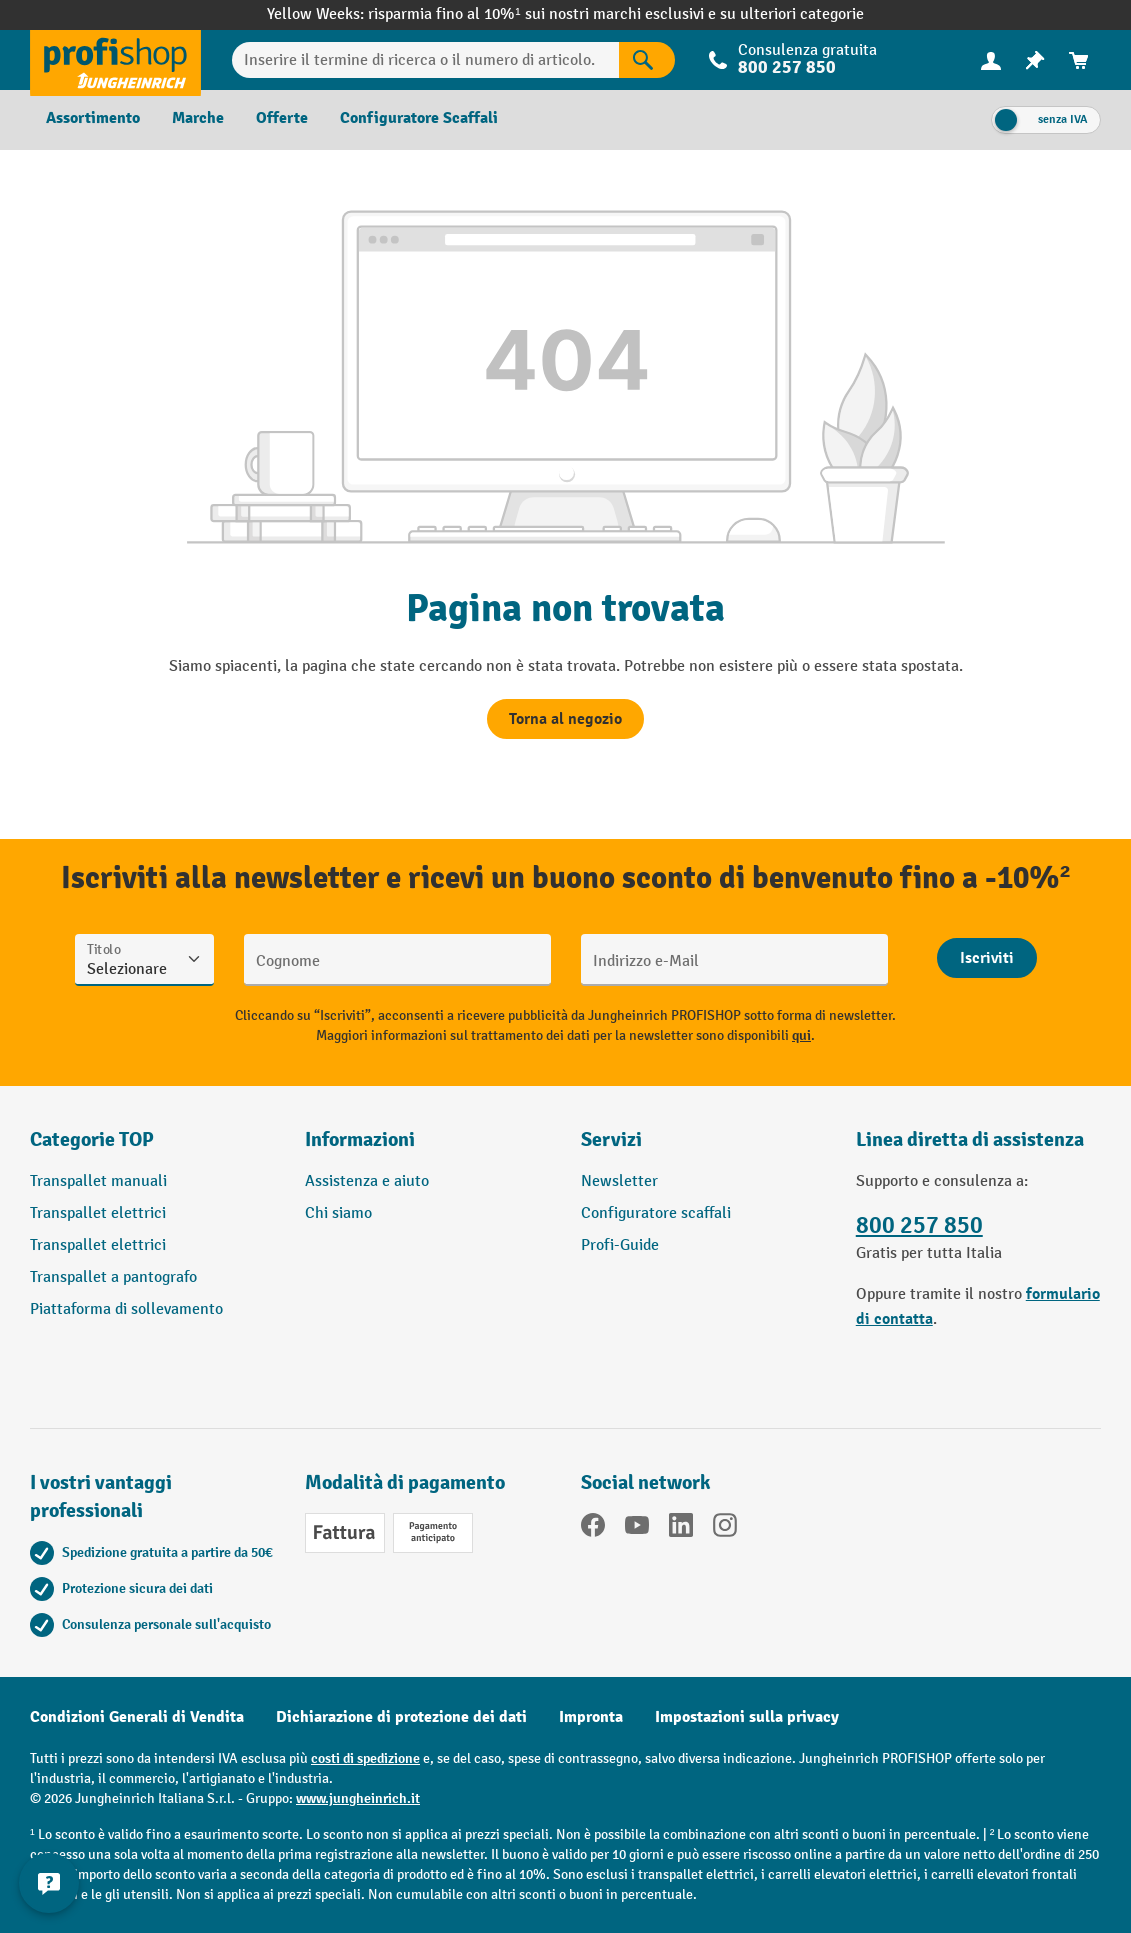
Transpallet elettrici (98, 1213)
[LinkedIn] (681, 1529)
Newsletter (619, 1181)
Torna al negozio (565, 719)
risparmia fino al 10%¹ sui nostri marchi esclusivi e (543, 14)
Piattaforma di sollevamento (126, 1309)
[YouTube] (637, 1529)
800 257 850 (787, 67)
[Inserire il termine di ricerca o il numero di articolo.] (425, 60)
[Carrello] (1079, 60)
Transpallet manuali (98, 1181)
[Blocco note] (1035, 60)
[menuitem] (991, 60)
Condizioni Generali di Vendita (137, 1717)
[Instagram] (725, 1529)
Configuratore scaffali (656, 1213)
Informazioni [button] (360, 1139)
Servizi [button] (611, 1139)
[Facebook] (593, 1529)
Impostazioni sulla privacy (747, 1717)
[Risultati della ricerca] (647, 60)
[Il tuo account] (991, 60)
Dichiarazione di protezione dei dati (401, 1717)
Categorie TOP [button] (92, 1139)
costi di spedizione (365, 1758)
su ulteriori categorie (792, 14)
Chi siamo (338, 1213)
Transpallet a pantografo (113, 1277)
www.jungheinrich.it (358, 1798)
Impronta (591, 1717)
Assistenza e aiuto (367, 1181)
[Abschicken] (987, 958)
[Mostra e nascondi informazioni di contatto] (50, 1883)
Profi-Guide (620, 1245)
